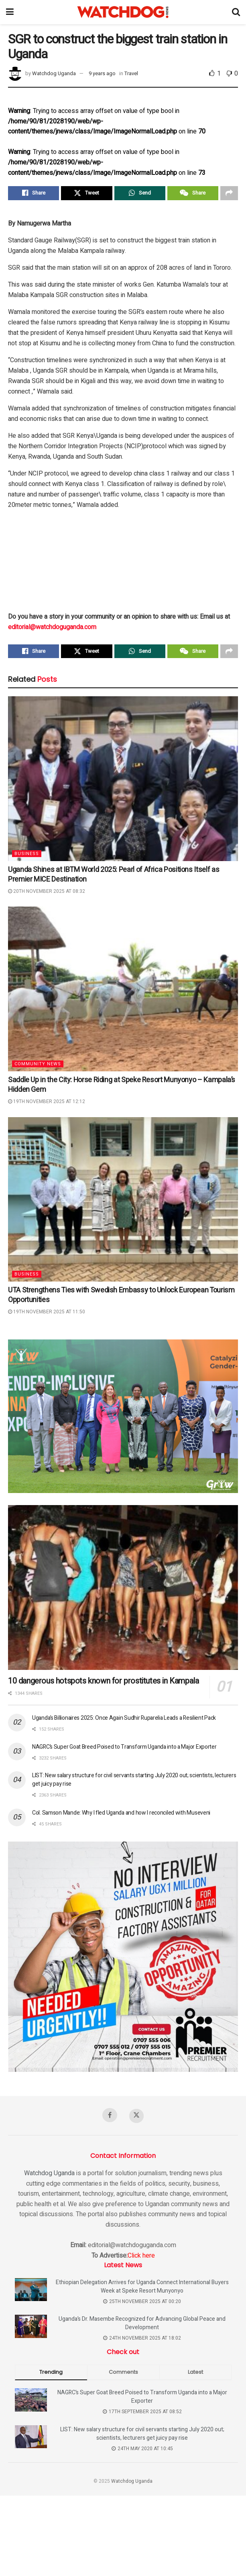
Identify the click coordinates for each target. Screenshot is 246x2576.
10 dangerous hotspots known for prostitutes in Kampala (103, 1684)
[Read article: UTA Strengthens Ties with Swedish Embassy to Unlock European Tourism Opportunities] (123, 1202)
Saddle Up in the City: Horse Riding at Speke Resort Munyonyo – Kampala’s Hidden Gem (121, 1087)
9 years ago (102, 73)
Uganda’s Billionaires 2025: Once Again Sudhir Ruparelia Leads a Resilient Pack (124, 1721)
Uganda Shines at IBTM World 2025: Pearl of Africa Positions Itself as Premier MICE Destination (113, 877)
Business (26, 856)
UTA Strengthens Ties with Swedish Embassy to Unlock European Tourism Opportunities (121, 1298)
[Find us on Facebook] (109, 2117)
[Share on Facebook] (33, 193)
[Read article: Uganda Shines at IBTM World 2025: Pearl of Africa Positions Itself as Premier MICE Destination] (123, 781)
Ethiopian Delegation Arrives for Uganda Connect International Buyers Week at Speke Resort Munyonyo (142, 2290)
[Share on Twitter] (86, 193)
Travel (131, 73)
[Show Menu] (10, 12)
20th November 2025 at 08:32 (46, 894)
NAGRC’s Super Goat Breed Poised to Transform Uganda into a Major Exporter (124, 1749)
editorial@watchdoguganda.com (52, 628)
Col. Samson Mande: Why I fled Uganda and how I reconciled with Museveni (121, 1815)
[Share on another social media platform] (229, 193)
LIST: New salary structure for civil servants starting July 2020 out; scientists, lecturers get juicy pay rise (142, 2437)
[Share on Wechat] (192, 193)
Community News (37, 1066)
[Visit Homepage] (123, 12)
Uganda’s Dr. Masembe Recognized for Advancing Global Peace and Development (142, 2326)
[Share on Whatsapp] (139, 193)
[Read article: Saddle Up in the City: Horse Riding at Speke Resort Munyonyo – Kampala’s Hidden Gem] (123, 991)
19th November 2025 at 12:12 (46, 1104)
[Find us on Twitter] (136, 2119)
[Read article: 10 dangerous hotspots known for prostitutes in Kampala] (123, 1590)
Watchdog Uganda (54, 73)
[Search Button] (236, 12)
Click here (141, 2259)
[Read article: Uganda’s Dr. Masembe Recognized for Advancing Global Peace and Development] (31, 2329)
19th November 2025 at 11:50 (46, 1314)
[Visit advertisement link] (123, 1419)
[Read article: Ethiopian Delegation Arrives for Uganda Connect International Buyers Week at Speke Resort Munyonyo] (31, 2293)
